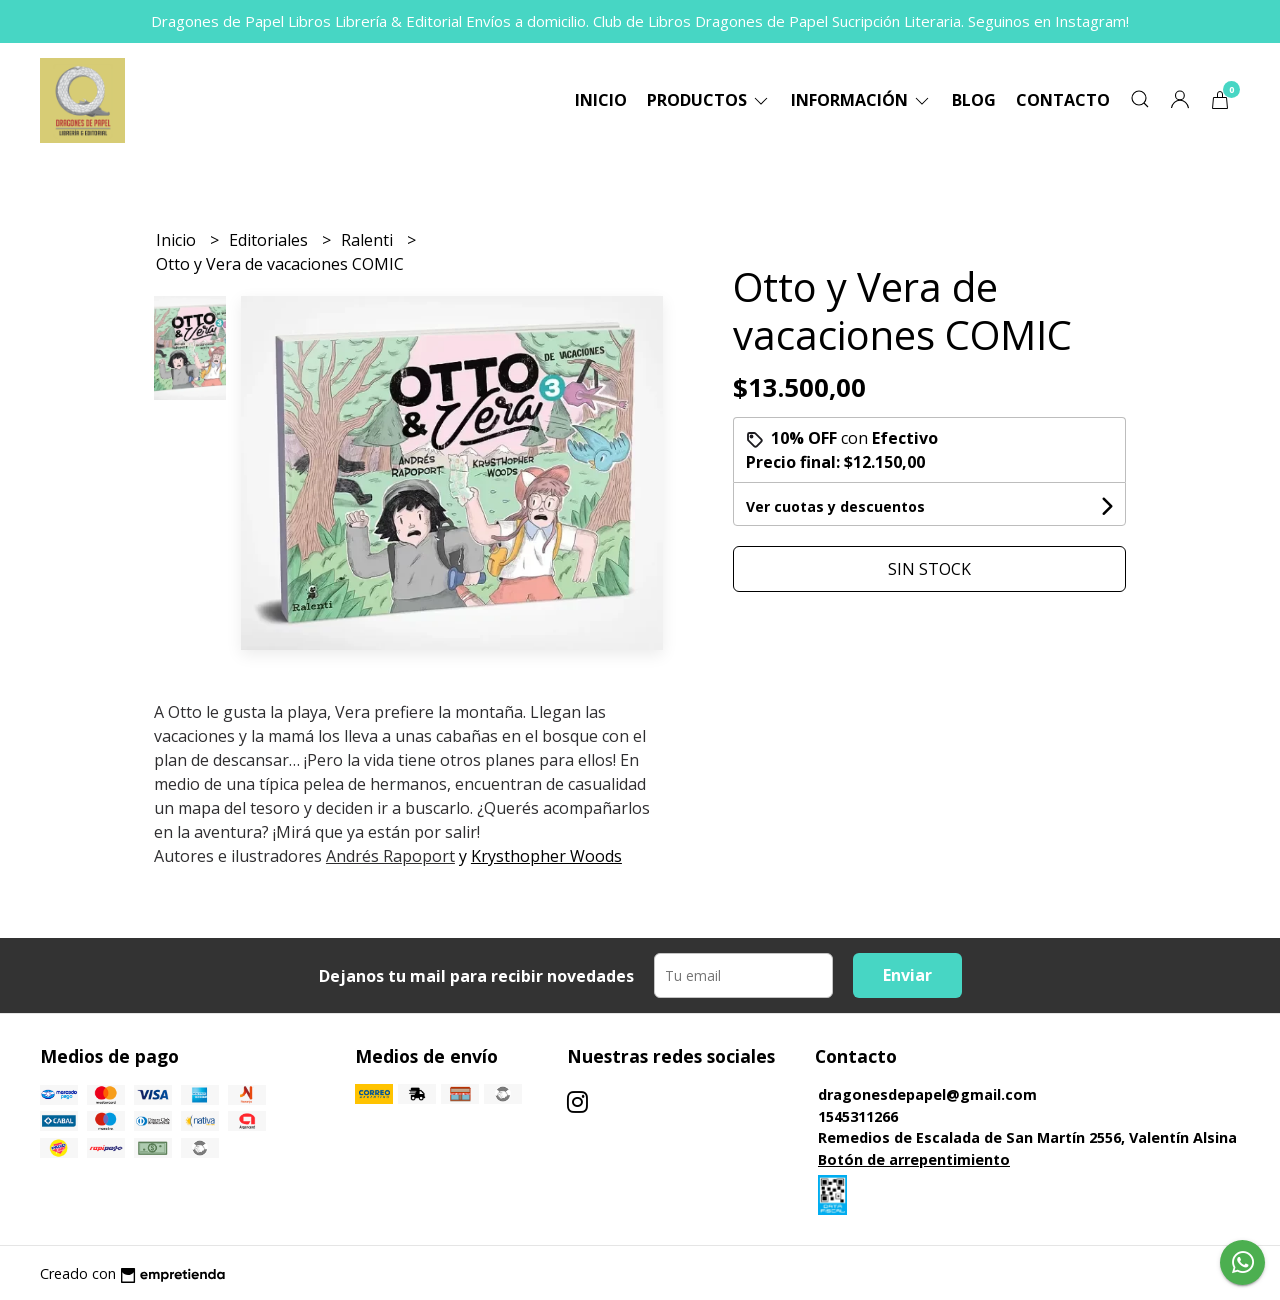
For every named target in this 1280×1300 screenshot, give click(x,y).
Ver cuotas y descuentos (835, 506)
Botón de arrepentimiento (914, 1159)
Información (861, 100)
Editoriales (270, 240)
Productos (709, 100)
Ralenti (369, 240)
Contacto (1063, 100)
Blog (974, 100)
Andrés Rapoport (390, 856)
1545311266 (858, 1116)
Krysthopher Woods (546, 856)
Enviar (907, 975)
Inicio (601, 100)
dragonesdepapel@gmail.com (927, 1094)
